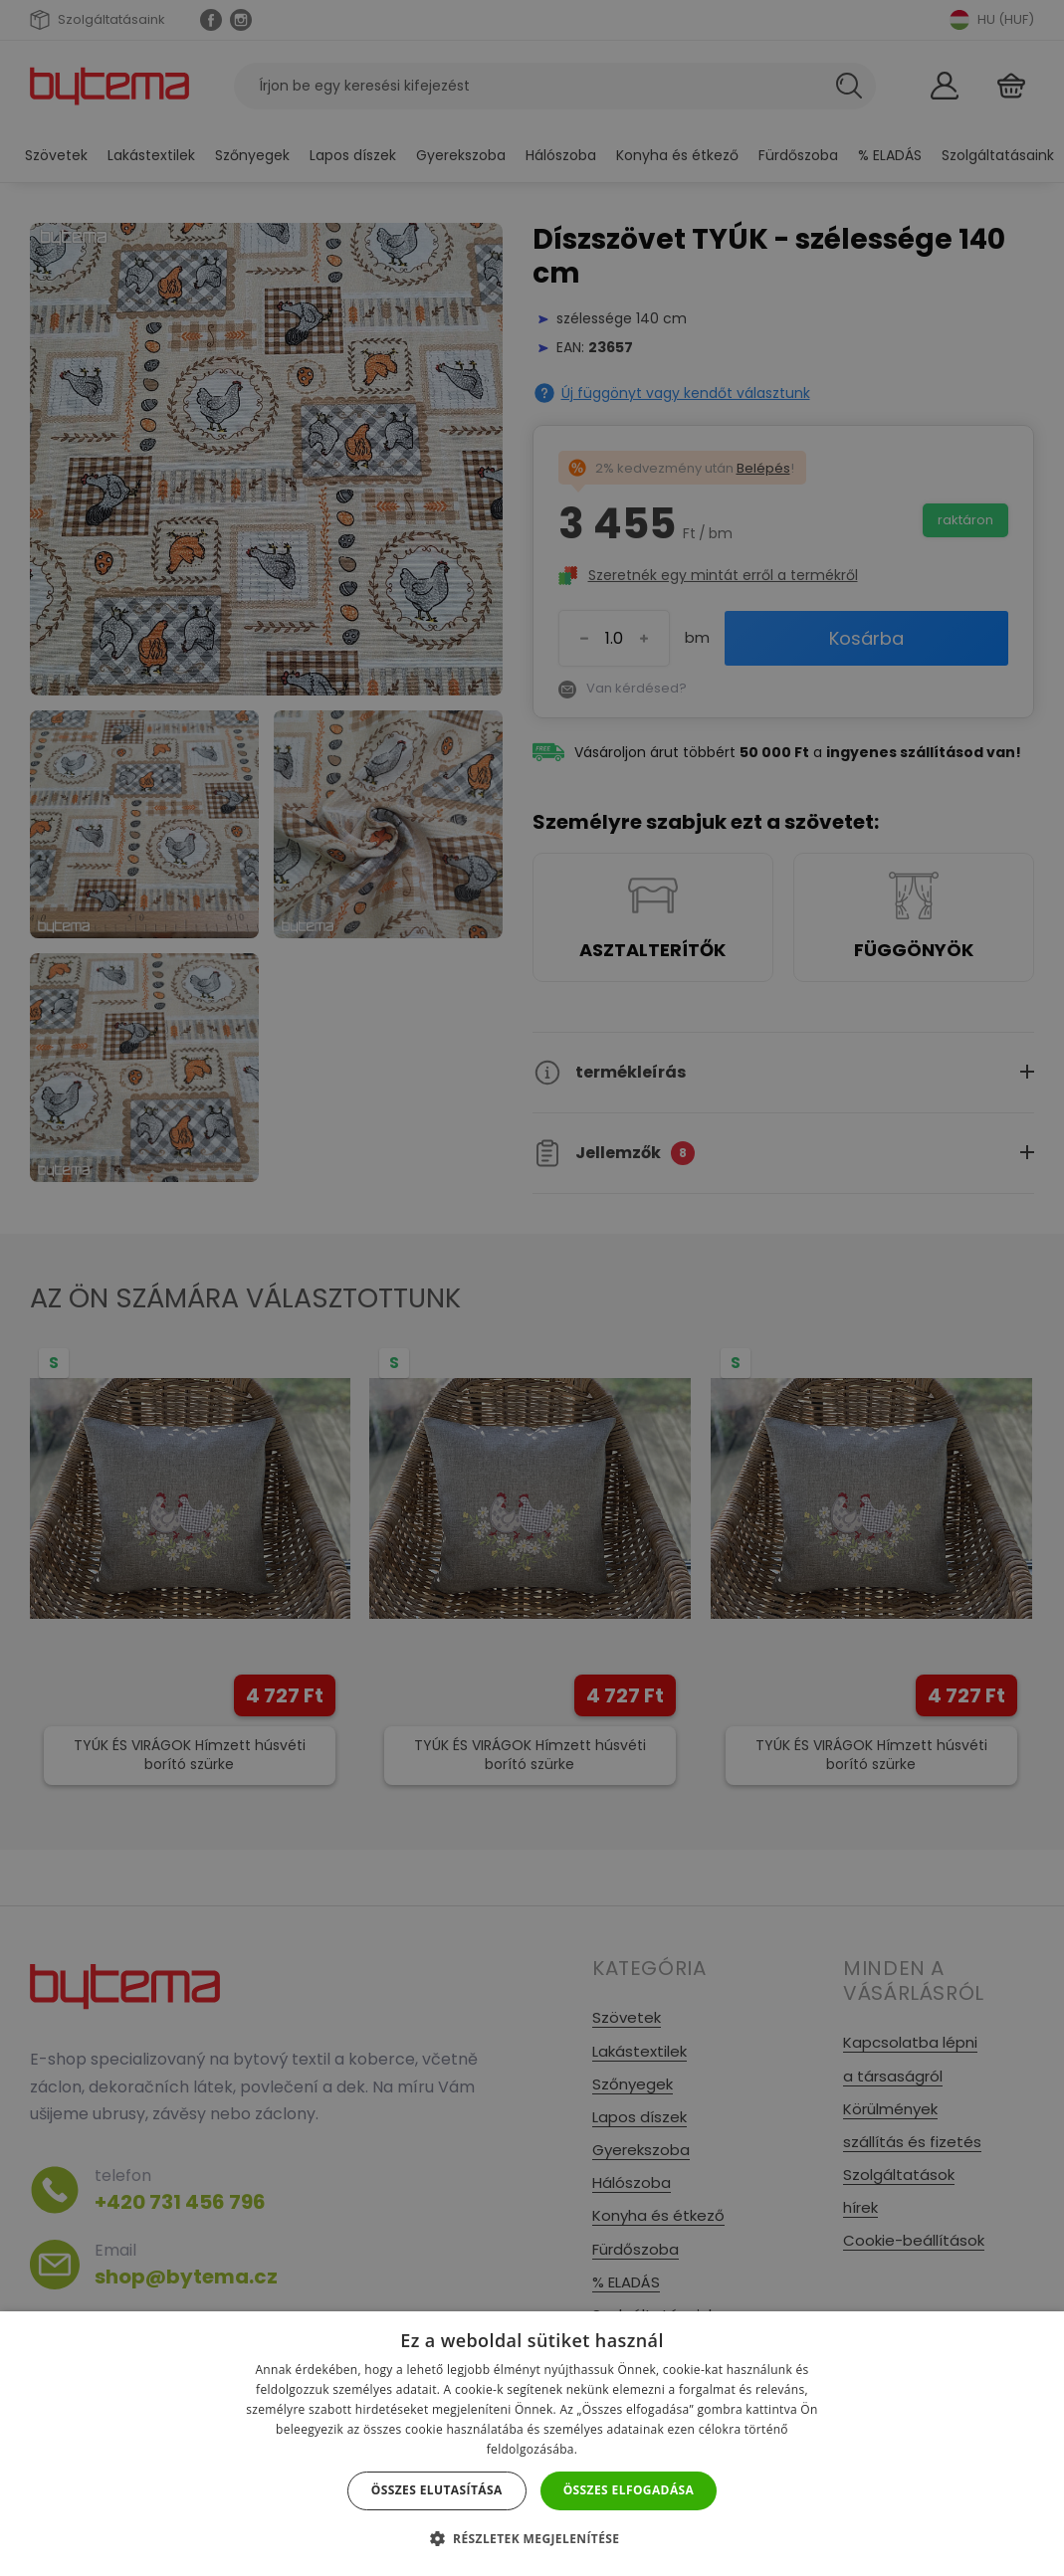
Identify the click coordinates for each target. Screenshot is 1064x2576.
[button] (532, 2538)
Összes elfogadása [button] (629, 2489)
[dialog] (532, 1288)
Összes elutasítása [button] (437, 2489)
